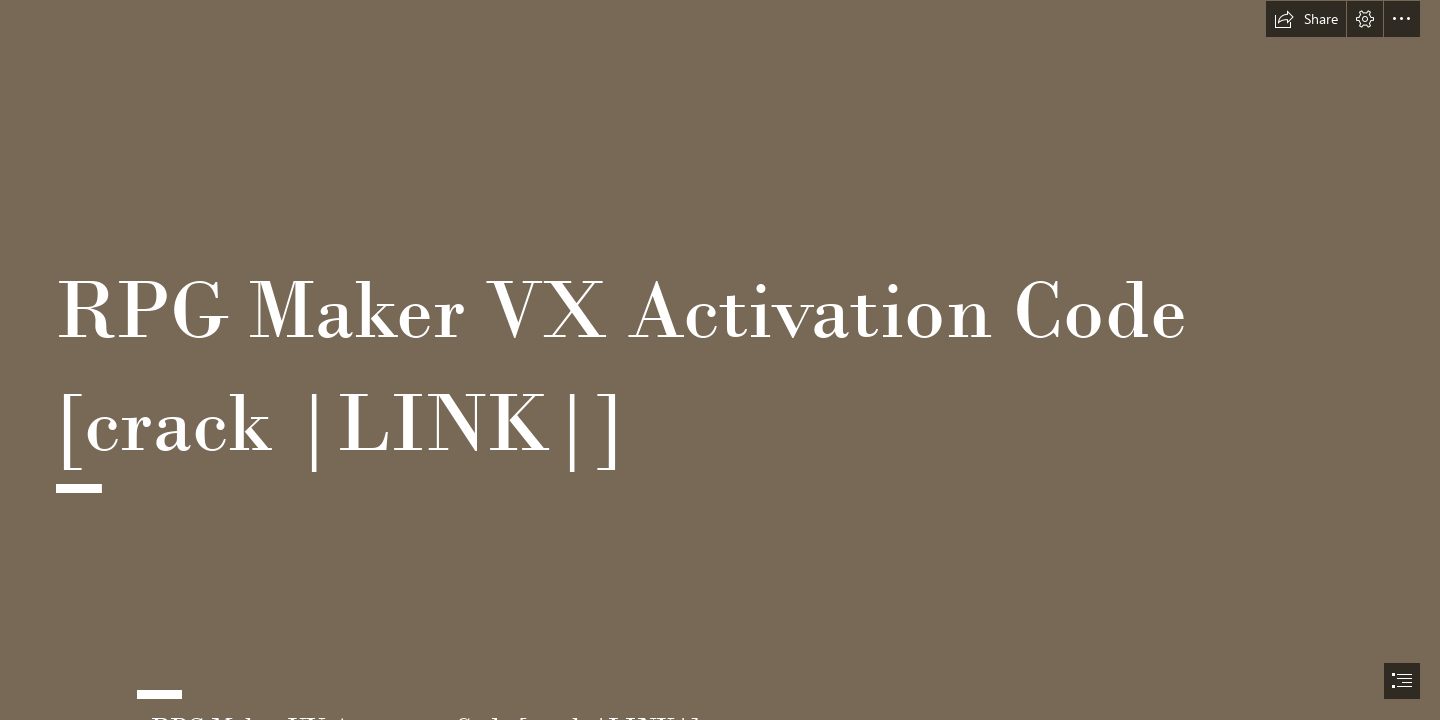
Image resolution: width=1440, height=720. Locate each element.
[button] (1306, 19)
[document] (720, 360)
